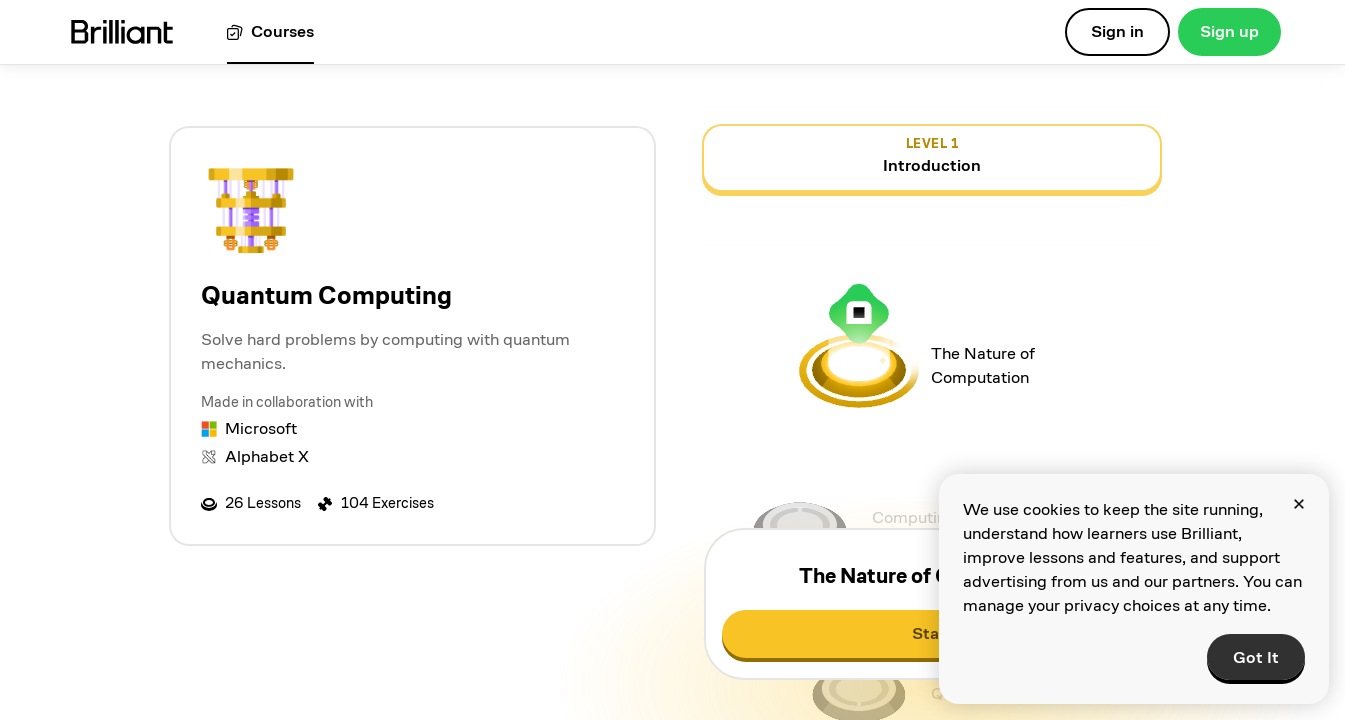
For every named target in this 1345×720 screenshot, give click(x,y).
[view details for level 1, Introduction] (932, 158)
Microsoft (261, 428)
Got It (1256, 657)
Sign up (1229, 31)
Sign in (1117, 31)
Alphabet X (267, 456)
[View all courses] (270, 32)
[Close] (1299, 504)
